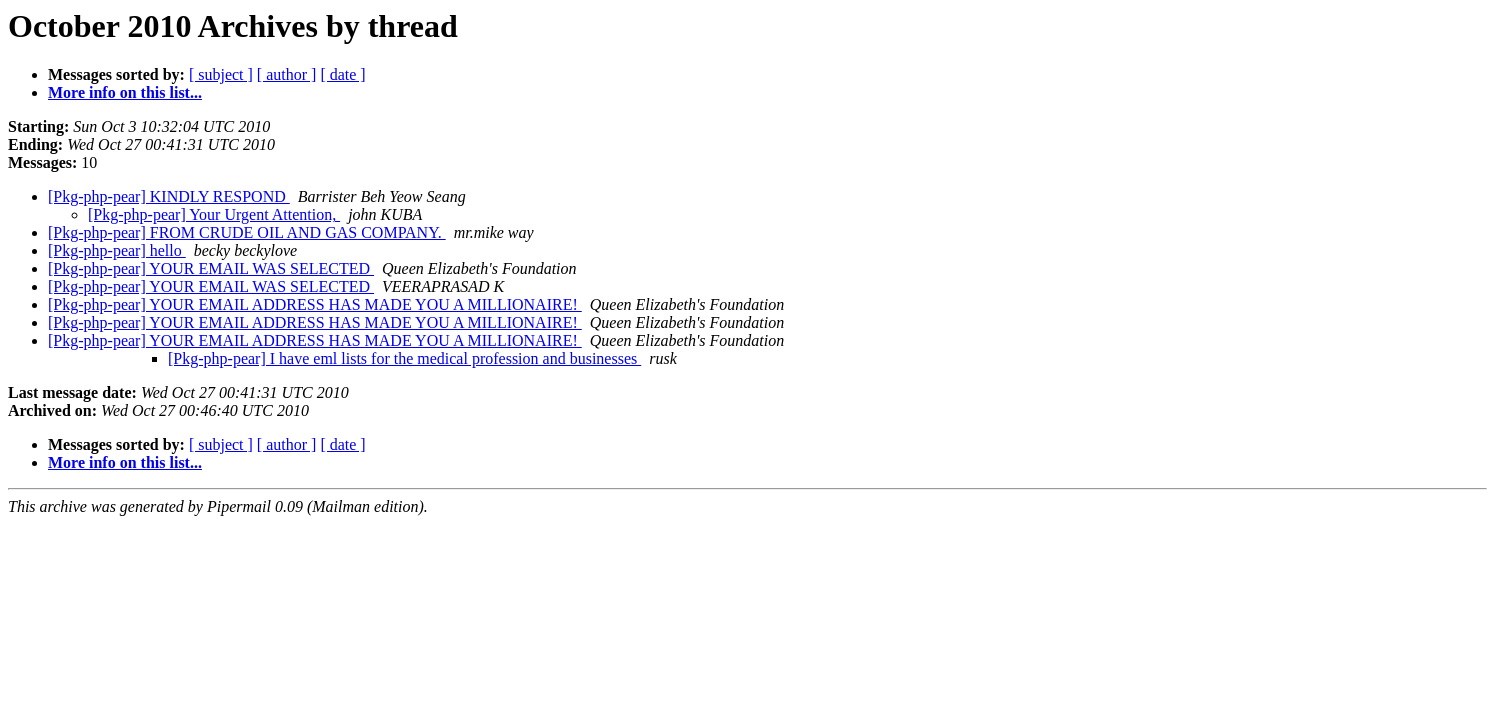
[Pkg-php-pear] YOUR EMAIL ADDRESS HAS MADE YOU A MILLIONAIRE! (315, 304)
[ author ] (287, 74)
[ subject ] (221, 74)
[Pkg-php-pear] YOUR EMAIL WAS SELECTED (211, 268)
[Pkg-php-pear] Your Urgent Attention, (214, 214)
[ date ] (342, 74)
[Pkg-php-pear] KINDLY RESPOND (169, 196)
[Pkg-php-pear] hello (117, 250)
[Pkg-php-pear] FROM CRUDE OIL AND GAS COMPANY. (247, 232)
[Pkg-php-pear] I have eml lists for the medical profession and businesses (404, 358)
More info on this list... (125, 92)
